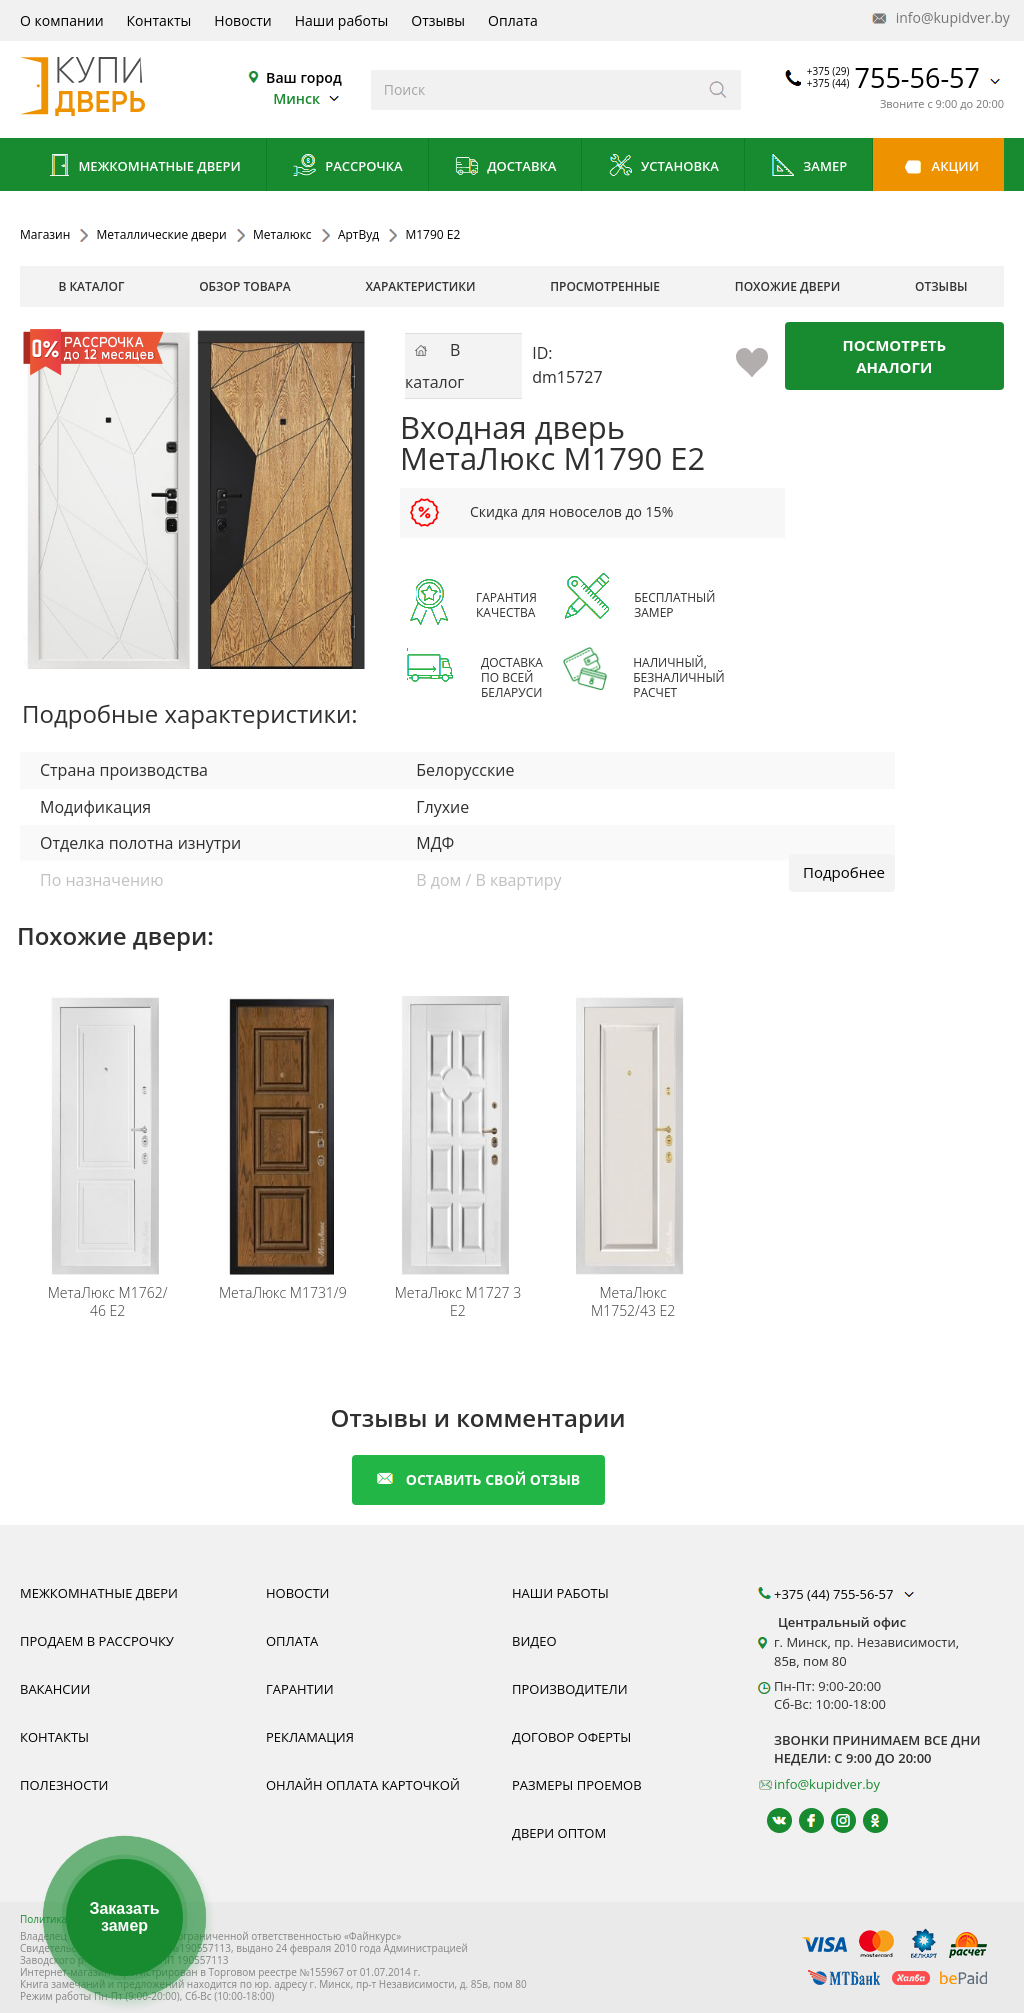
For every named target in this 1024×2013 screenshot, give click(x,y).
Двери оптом (559, 1833)
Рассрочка (347, 167)
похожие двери (787, 286)
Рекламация (310, 1737)
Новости (242, 20)
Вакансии (55, 1689)
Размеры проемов (577, 1785)
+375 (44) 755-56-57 (846, 1594)
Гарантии (300, 1689)
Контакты (159, 20)
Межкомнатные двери (143, 167)
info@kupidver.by (939, 18)
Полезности (64, 1785)
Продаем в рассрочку (97, 1641)
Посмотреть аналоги (895, 356)
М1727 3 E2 (458, 1302)
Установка (663, 167)
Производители (570, 1689)
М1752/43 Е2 (633, 1302)
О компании (62, 20)
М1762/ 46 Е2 (108, 1302)
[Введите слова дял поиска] (533, 90)
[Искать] (718, 90)
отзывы (941, 286)
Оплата (513, 20)
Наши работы (342, 20)
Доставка (505, 167)
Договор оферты (571, 1737)
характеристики (421, 286)
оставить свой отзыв (478, 1479)
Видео (534, 1641)
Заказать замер (124, 1917)
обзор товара (245, 286)
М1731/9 (283, 1293)
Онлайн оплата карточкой (363, 1785)
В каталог (91, 286)
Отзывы (438, 20)
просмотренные (605, 286)
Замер (808, 167)
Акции (938, 167)
